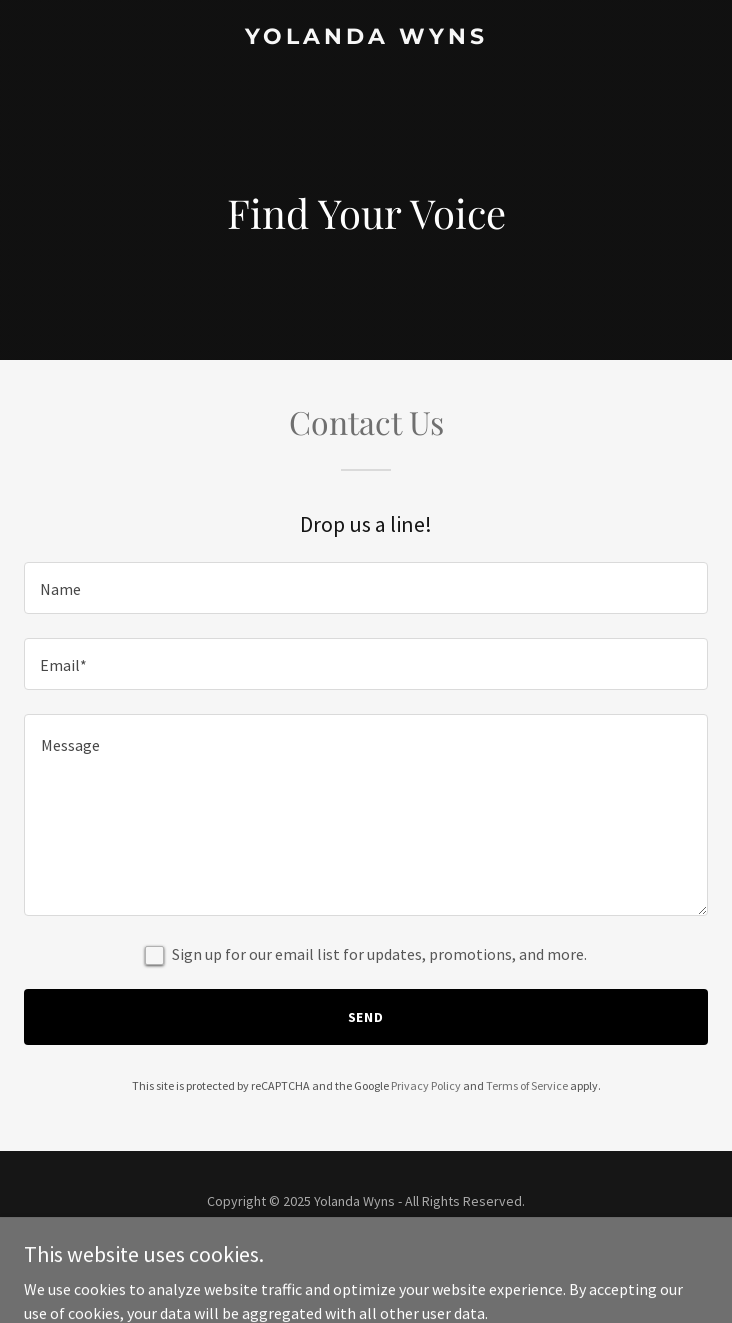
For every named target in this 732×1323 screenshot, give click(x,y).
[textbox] (366, 588)
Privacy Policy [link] (426, 1085)
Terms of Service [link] (527, 1085)
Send (366, 1017)
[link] (366, 38)
